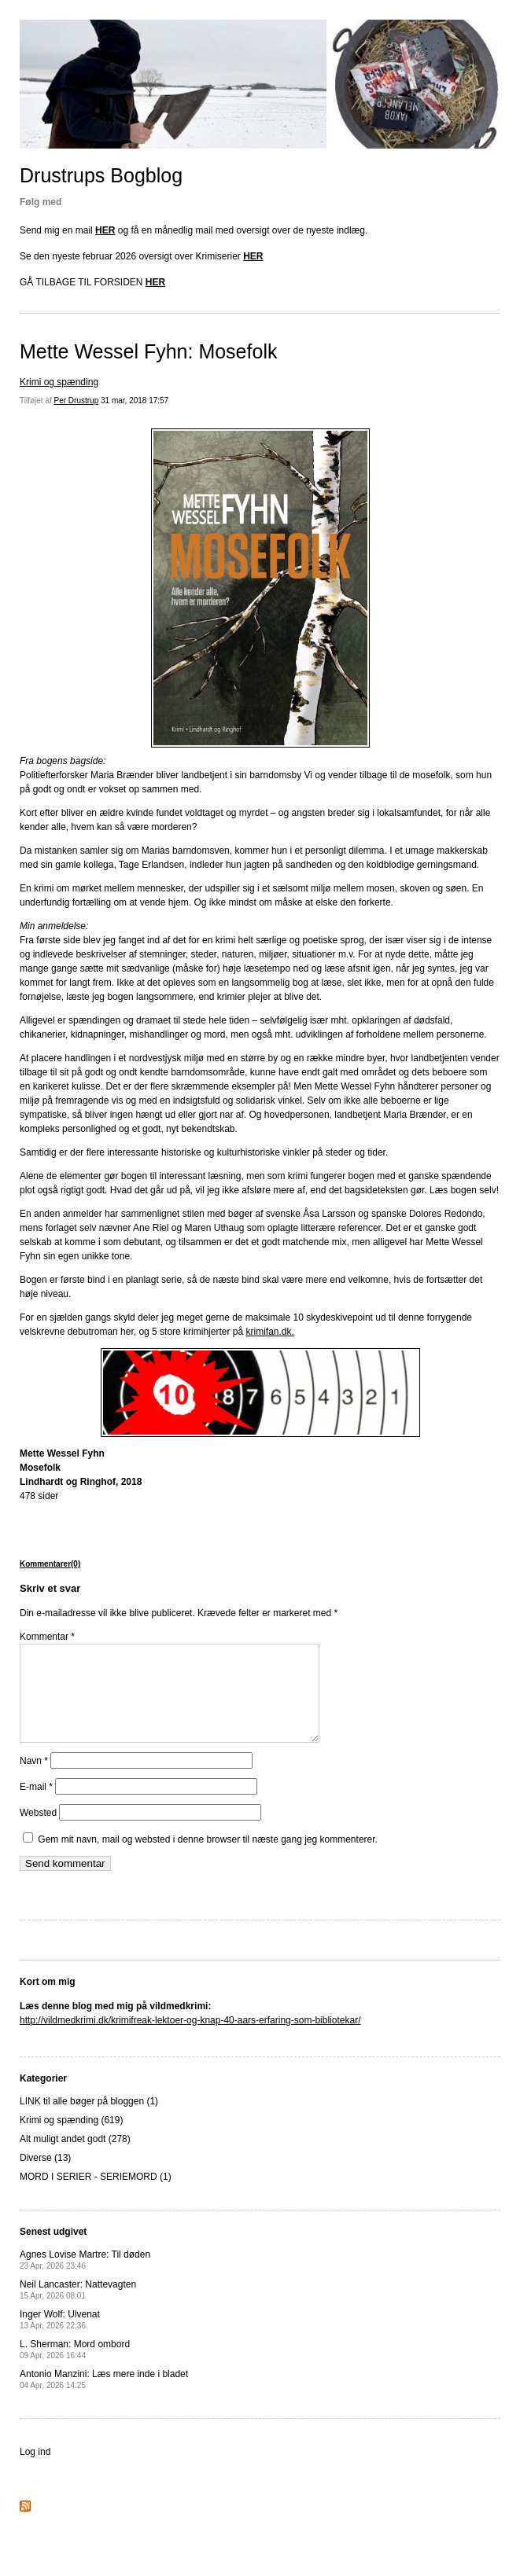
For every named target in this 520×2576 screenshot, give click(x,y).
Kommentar (47, 1636)
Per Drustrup (76, 400)
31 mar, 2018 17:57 (134, 400)
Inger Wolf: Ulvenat (60, 2338)
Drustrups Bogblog (101, 175)
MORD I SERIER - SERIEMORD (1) (95, 2195)
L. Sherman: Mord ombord (75, 2368)
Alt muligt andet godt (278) (75, 2157)
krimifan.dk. (269, 1331)
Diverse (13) (45, 2176)
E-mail (36, 1805)
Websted (38, 1831)
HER (105, 230)
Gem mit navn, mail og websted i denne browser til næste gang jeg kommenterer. (208, 1858)
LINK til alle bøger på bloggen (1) (89, 2120)
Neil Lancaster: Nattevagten (78, 2308)
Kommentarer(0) (50, 1564)
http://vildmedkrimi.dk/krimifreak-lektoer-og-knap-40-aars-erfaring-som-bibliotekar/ (190, 2039)
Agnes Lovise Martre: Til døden (85, 2278)
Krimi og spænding (59, 382)
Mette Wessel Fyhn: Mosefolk (148, 351)
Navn (34, 1779)
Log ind (35, 2470)
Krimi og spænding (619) (71, 2138)
